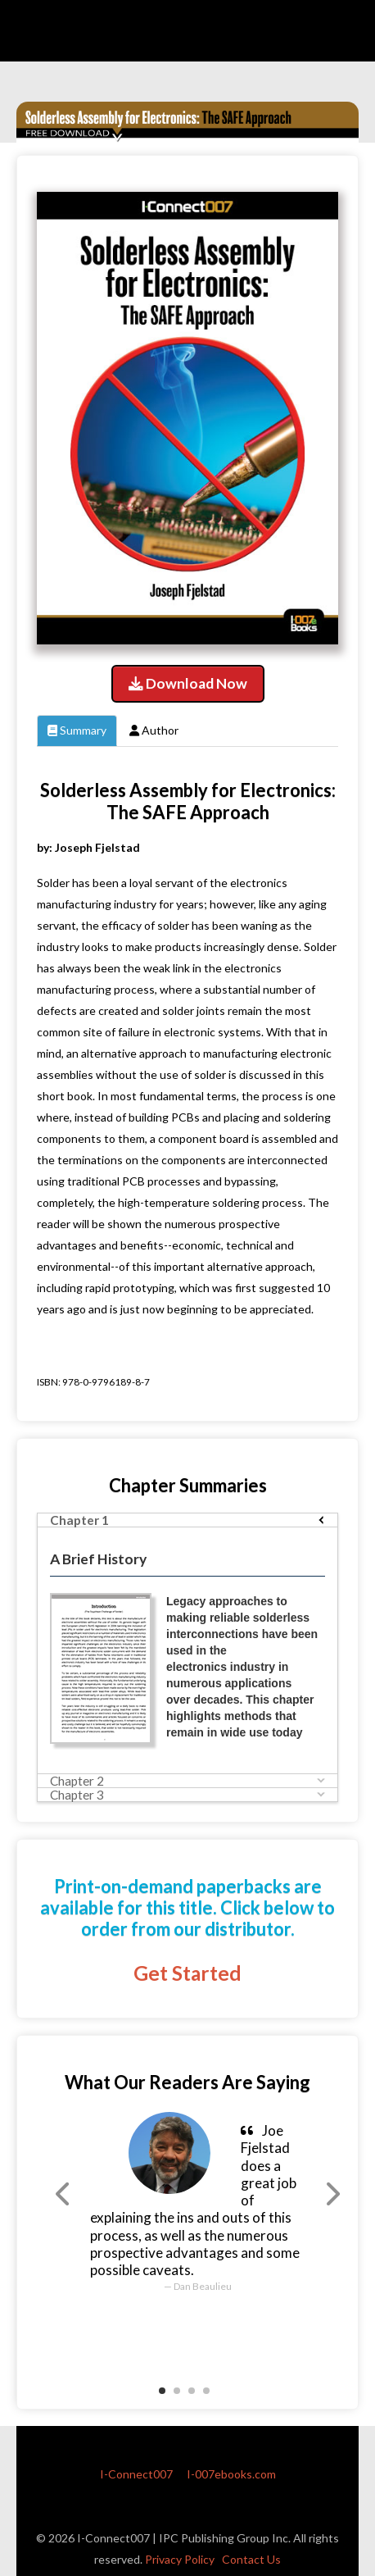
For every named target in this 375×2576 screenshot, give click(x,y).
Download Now (188, 683)
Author (153, 730)
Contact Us (251, 2559)
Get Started (187, 1973)
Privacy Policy (180, 2559)
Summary (76, 730)
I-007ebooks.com (231, 2474)
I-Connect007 (136, 2474)
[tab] (187, 1520)
